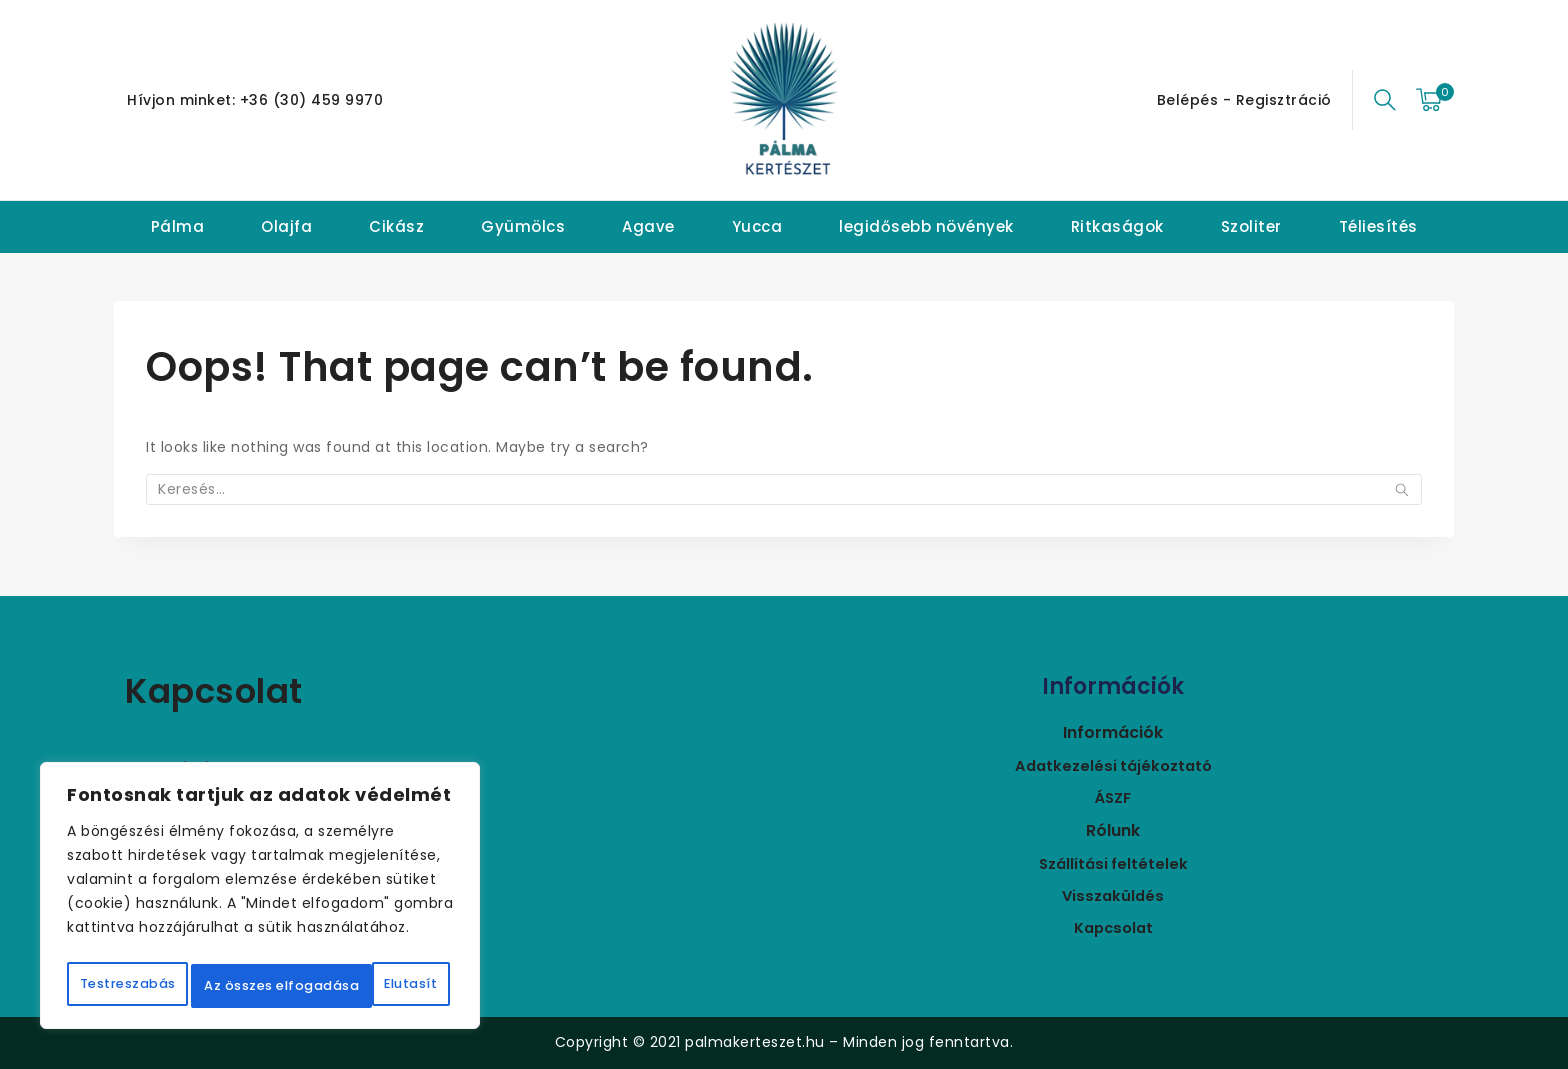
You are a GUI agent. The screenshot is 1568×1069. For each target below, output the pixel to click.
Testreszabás (171, 942)
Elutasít (364, 942)
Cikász (396, 226)
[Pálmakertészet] (784, 100)
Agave (648, 226)
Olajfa (286, 226)
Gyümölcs (523, 226)
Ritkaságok (1117, 226)
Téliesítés (1378, 226)
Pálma (178, 226)
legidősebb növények (926, 226)
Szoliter (1251, 226)
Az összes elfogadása (260, 986)
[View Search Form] (1385, 100)
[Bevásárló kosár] (1435, 100)
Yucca (757, 226)
